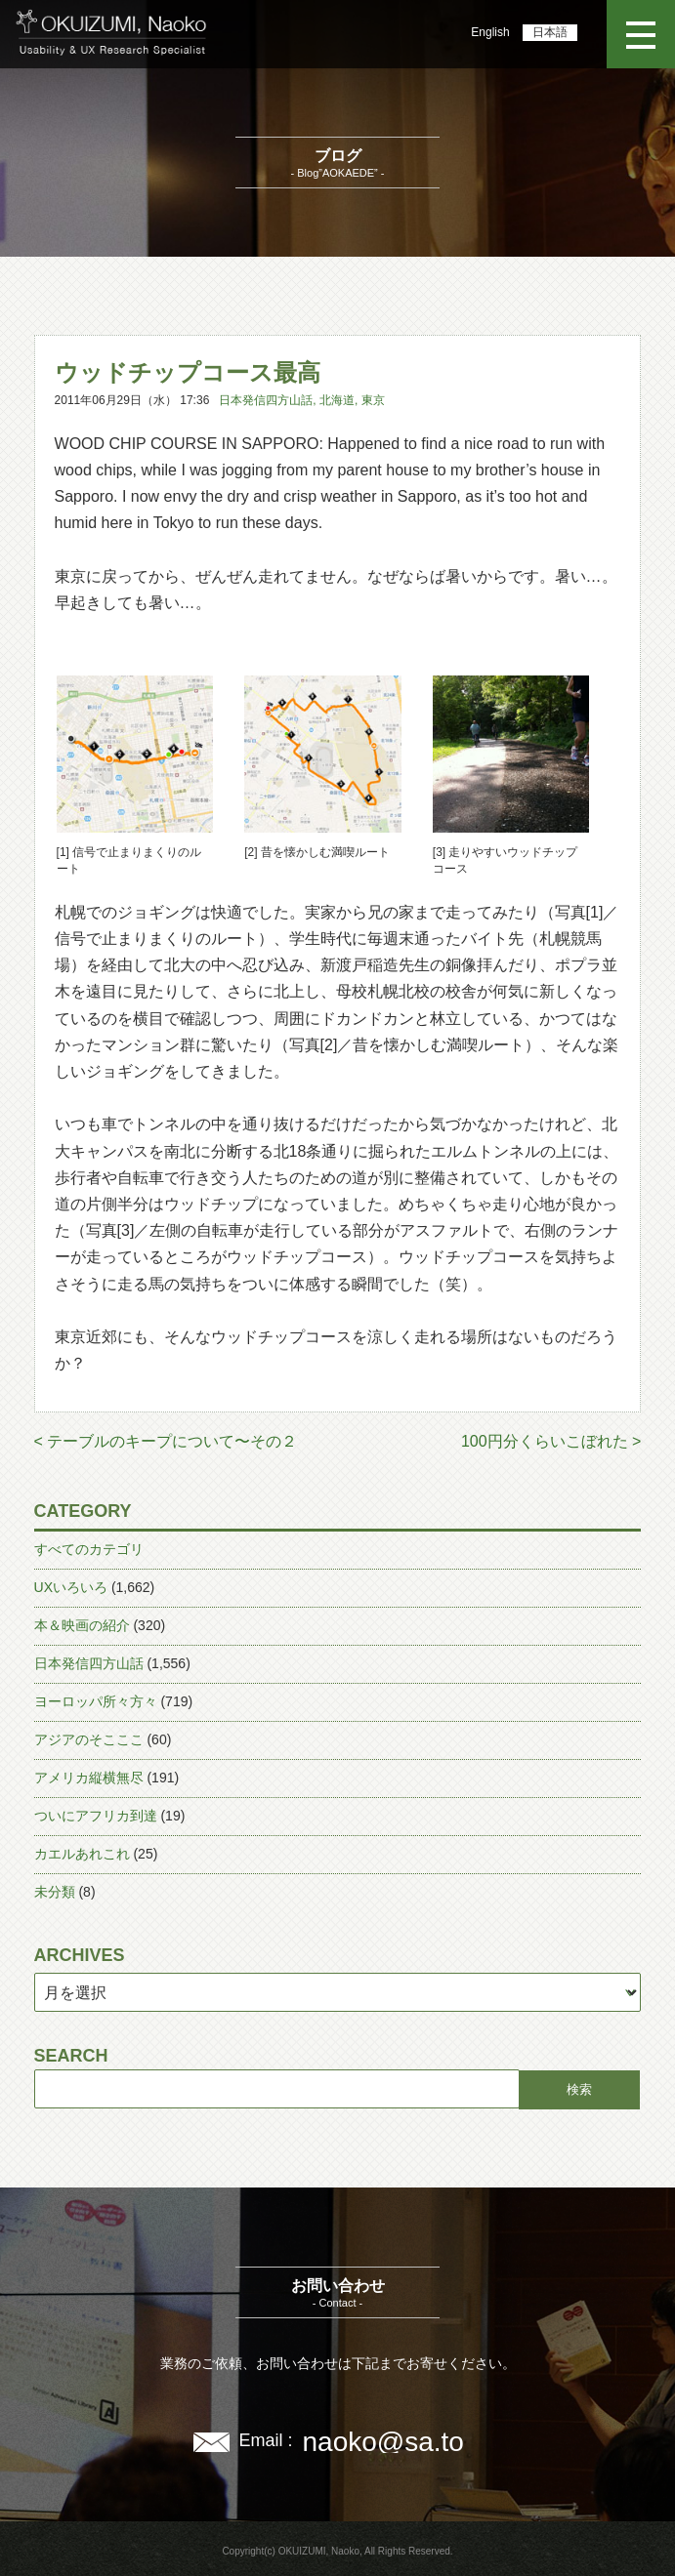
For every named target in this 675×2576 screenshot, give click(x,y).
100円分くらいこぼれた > (551, 1441)
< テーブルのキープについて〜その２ (166, 1441)
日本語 (550, 32)
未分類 (54, 1892)
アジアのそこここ (89, 1739)
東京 (373, 400)
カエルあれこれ (82, 1853)
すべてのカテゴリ (89, 1549)
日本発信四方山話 (266, 400)
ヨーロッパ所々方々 (95, 1701)
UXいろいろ (70, 1587)
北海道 (337, 400)
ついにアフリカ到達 (95, 1815)
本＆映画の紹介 (82, 1625)
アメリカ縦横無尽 (89, 1777)
